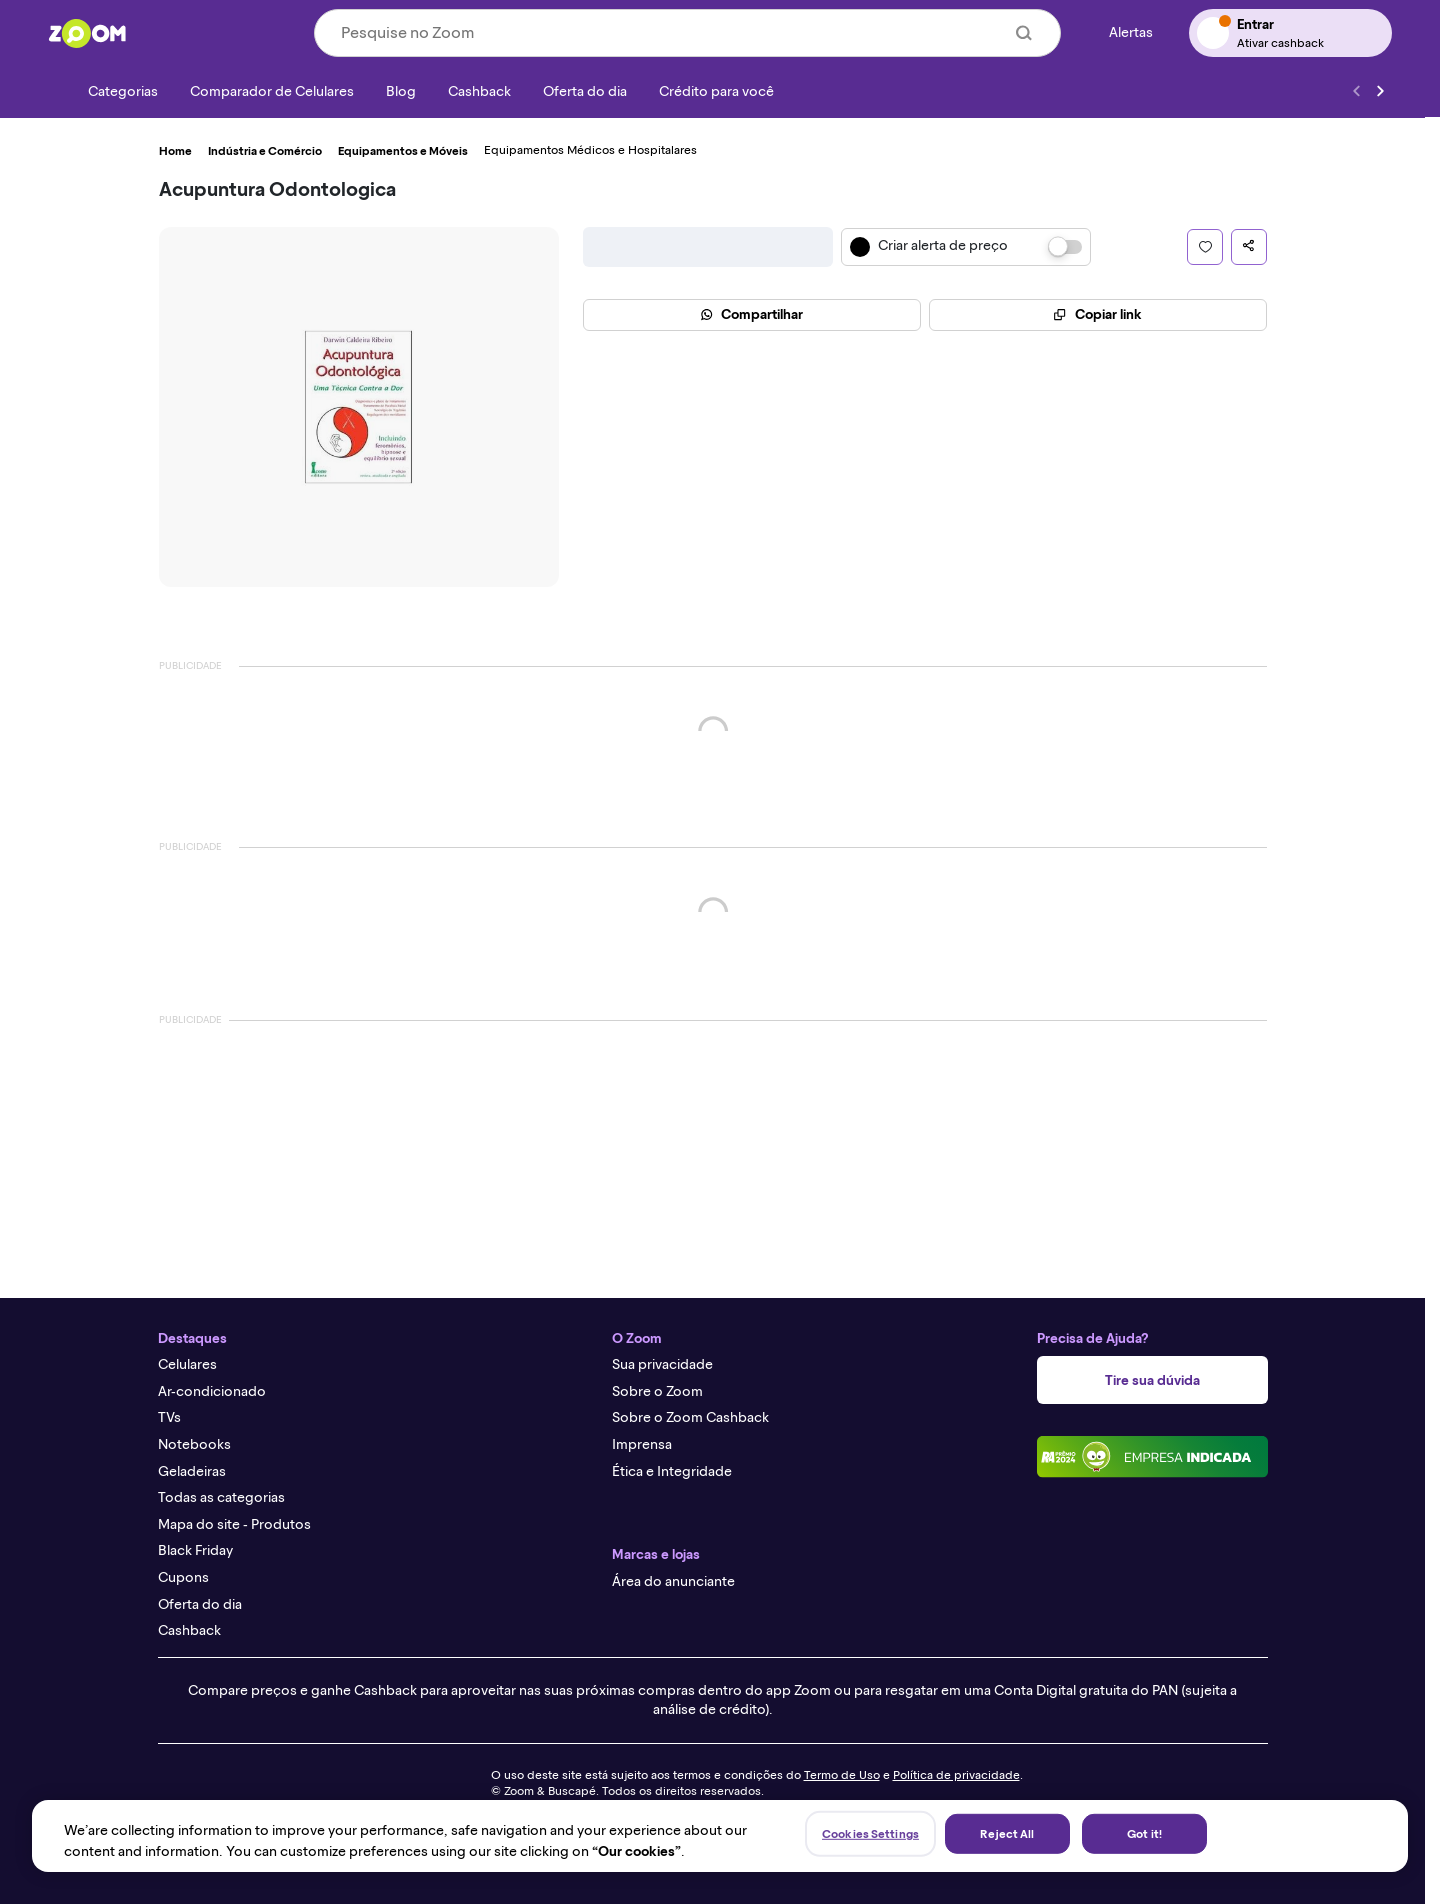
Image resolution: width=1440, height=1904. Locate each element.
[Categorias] (111, 91)
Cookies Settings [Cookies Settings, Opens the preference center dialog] (870, 1834)
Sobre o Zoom (657, 1391)
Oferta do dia (200, 1604)
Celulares (187, 1364)
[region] (720, 1836)
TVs (169, 1417)
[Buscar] (1024, 33)
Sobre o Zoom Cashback (690, 1417)
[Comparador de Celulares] (272, 91)
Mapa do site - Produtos (234, 1524)
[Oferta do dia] (585, 91)
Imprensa (642, 1444)
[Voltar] (1356, 91)
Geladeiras (192, 1471)
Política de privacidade (956, 1775)
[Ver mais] (1380, 91)
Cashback (189, 1630)
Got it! (1144, 1834)
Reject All (1007, 1834)
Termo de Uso (842, 1775)
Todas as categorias (221, 1497)
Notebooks (194, 1444)
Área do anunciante (673, 1581)
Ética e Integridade (672, 1471)
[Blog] (401, 91)
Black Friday (195, 1550)
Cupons (183, 1577)
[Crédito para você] (716, 91)
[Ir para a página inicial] (87, 33)
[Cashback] (479, 91)
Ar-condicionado (212, 1391)
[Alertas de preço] (1125, 33)
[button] (1205, 247)
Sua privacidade (662, 1364)
